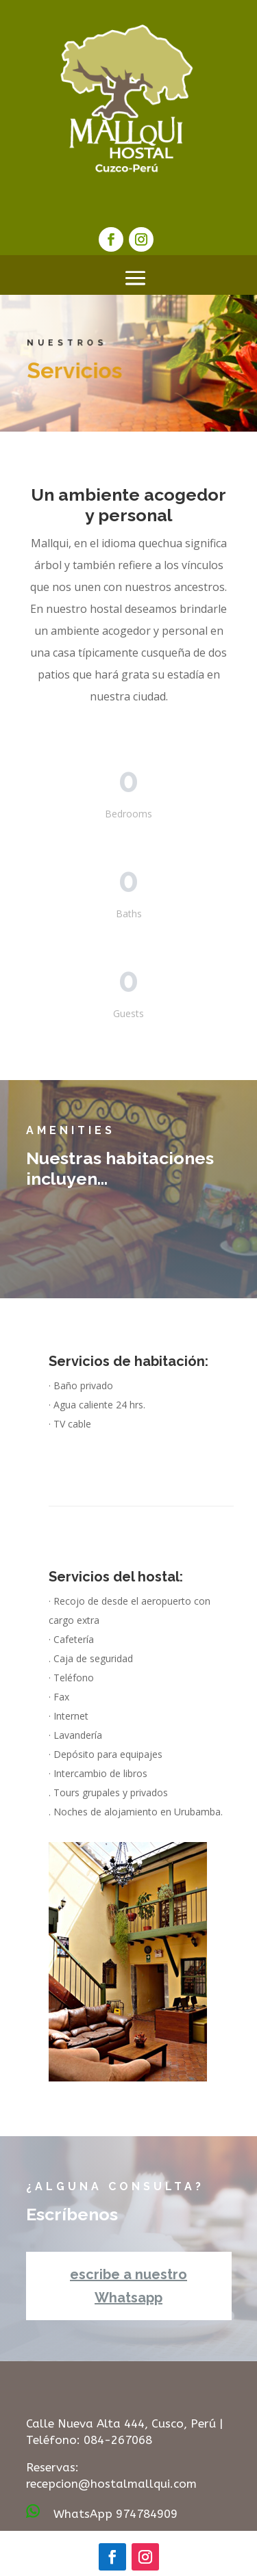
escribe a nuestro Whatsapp (128, 2286)
